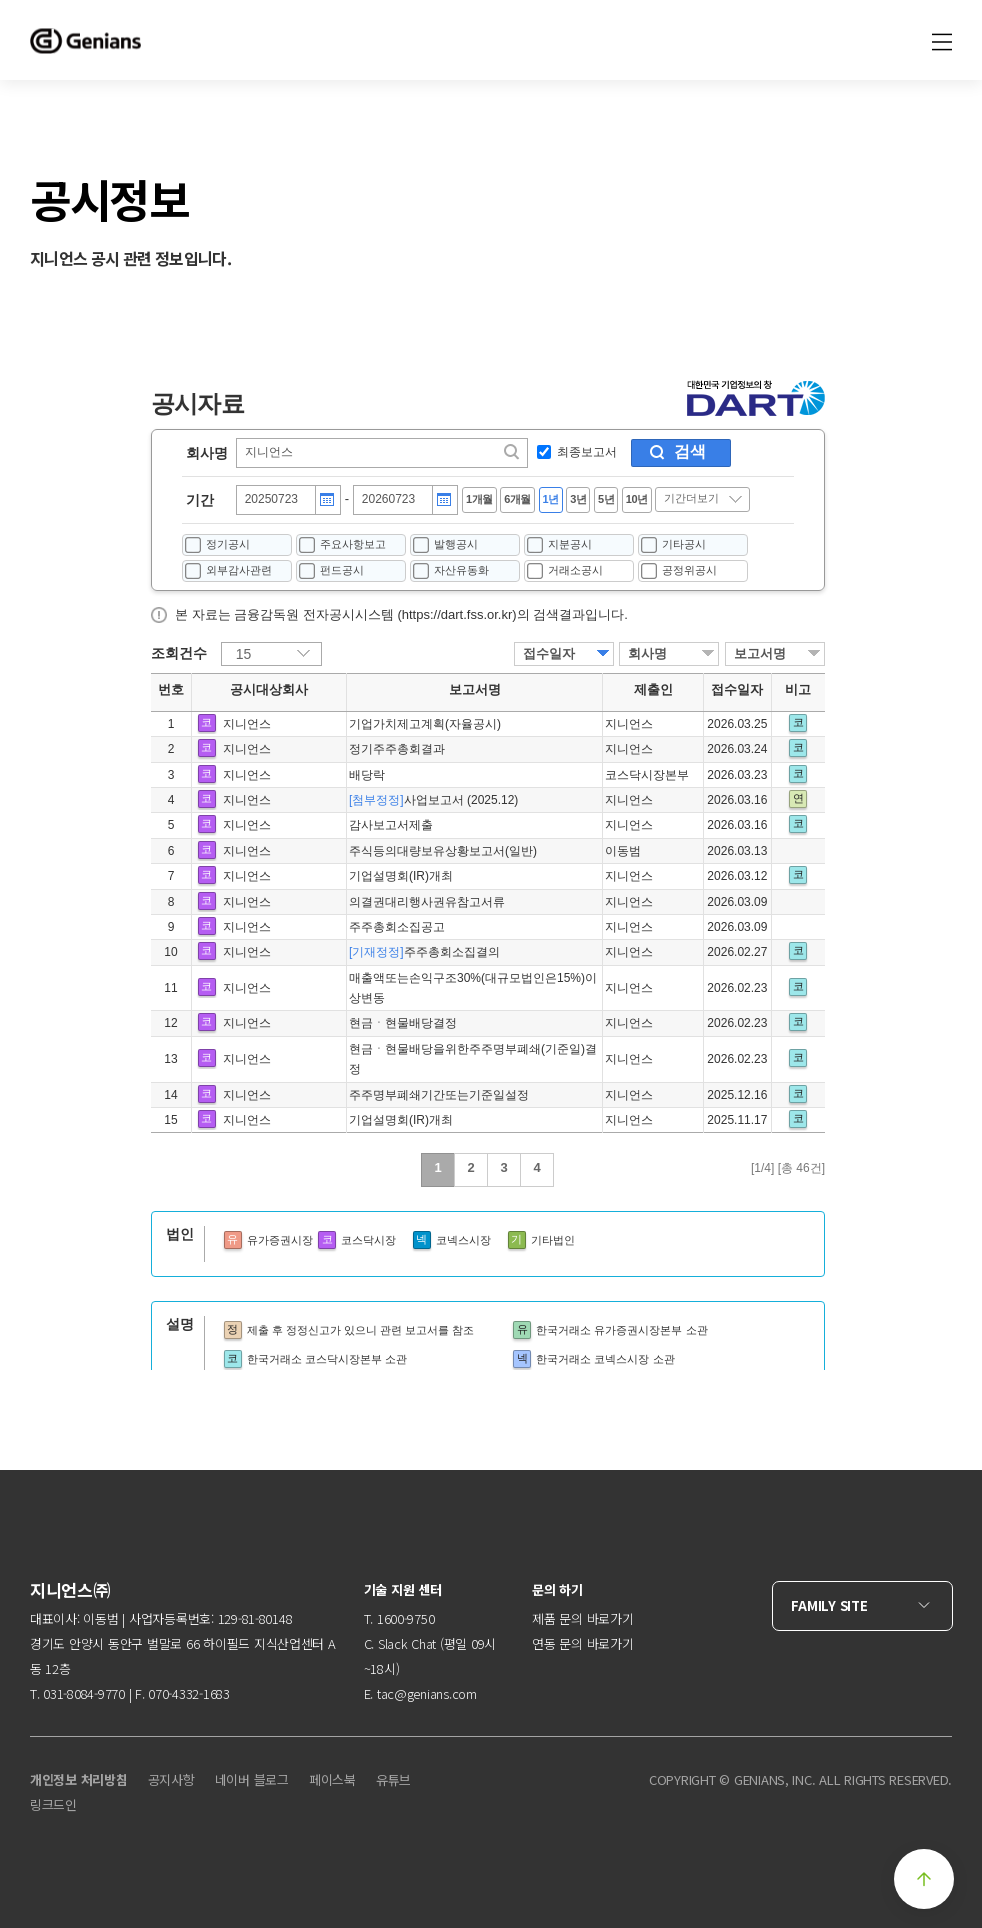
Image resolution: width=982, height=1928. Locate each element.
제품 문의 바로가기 (582, 1618)
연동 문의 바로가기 (582, 1643)
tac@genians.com (427, 1693)
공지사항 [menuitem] (171, 1779)
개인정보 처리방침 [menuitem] (79, 1779)
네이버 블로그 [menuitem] (252, 1779)
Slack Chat (407, 1643)
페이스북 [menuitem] (332, 1779)
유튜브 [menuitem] (393, 1779)
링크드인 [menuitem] (53, 1804)
